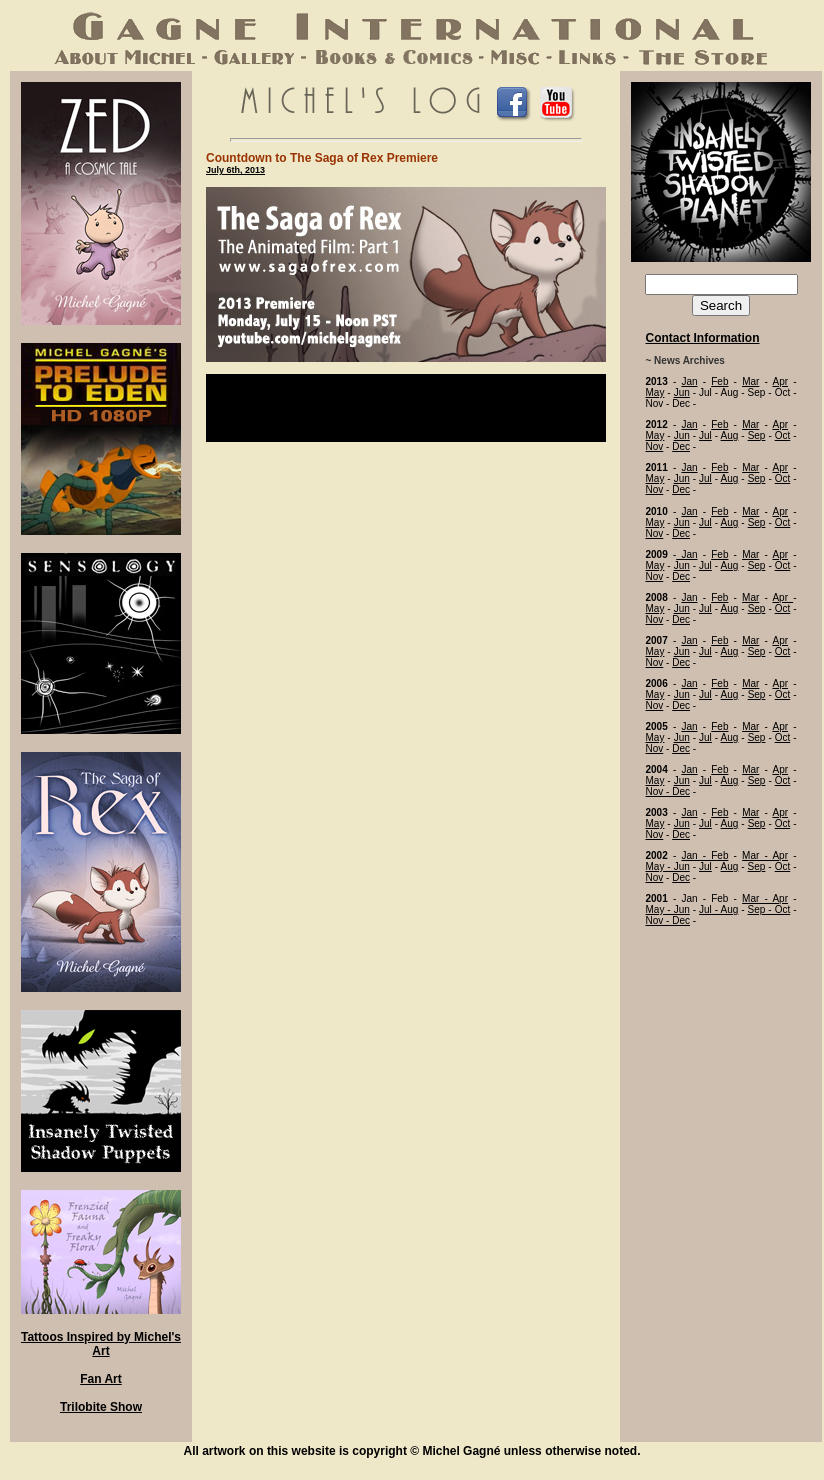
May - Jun (668, 866)
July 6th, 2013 (235, 170)
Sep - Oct (769, 909)
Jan (689, 381)
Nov (655, 446)
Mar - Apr (765, 855)
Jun (682, 392)
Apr (780, 381)
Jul (705, 435)
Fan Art (101, 1379)
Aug (730, 435)
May (655, 392)
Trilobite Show (101, 1407)
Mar (750, 381)
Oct (783, 435)
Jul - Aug (718, 909)
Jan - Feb (704, 855)
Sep (757, 435)
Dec (681, 446)
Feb (719, 381)
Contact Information (703, 338)
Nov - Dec (668, 791)
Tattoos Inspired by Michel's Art (101, 1344)
